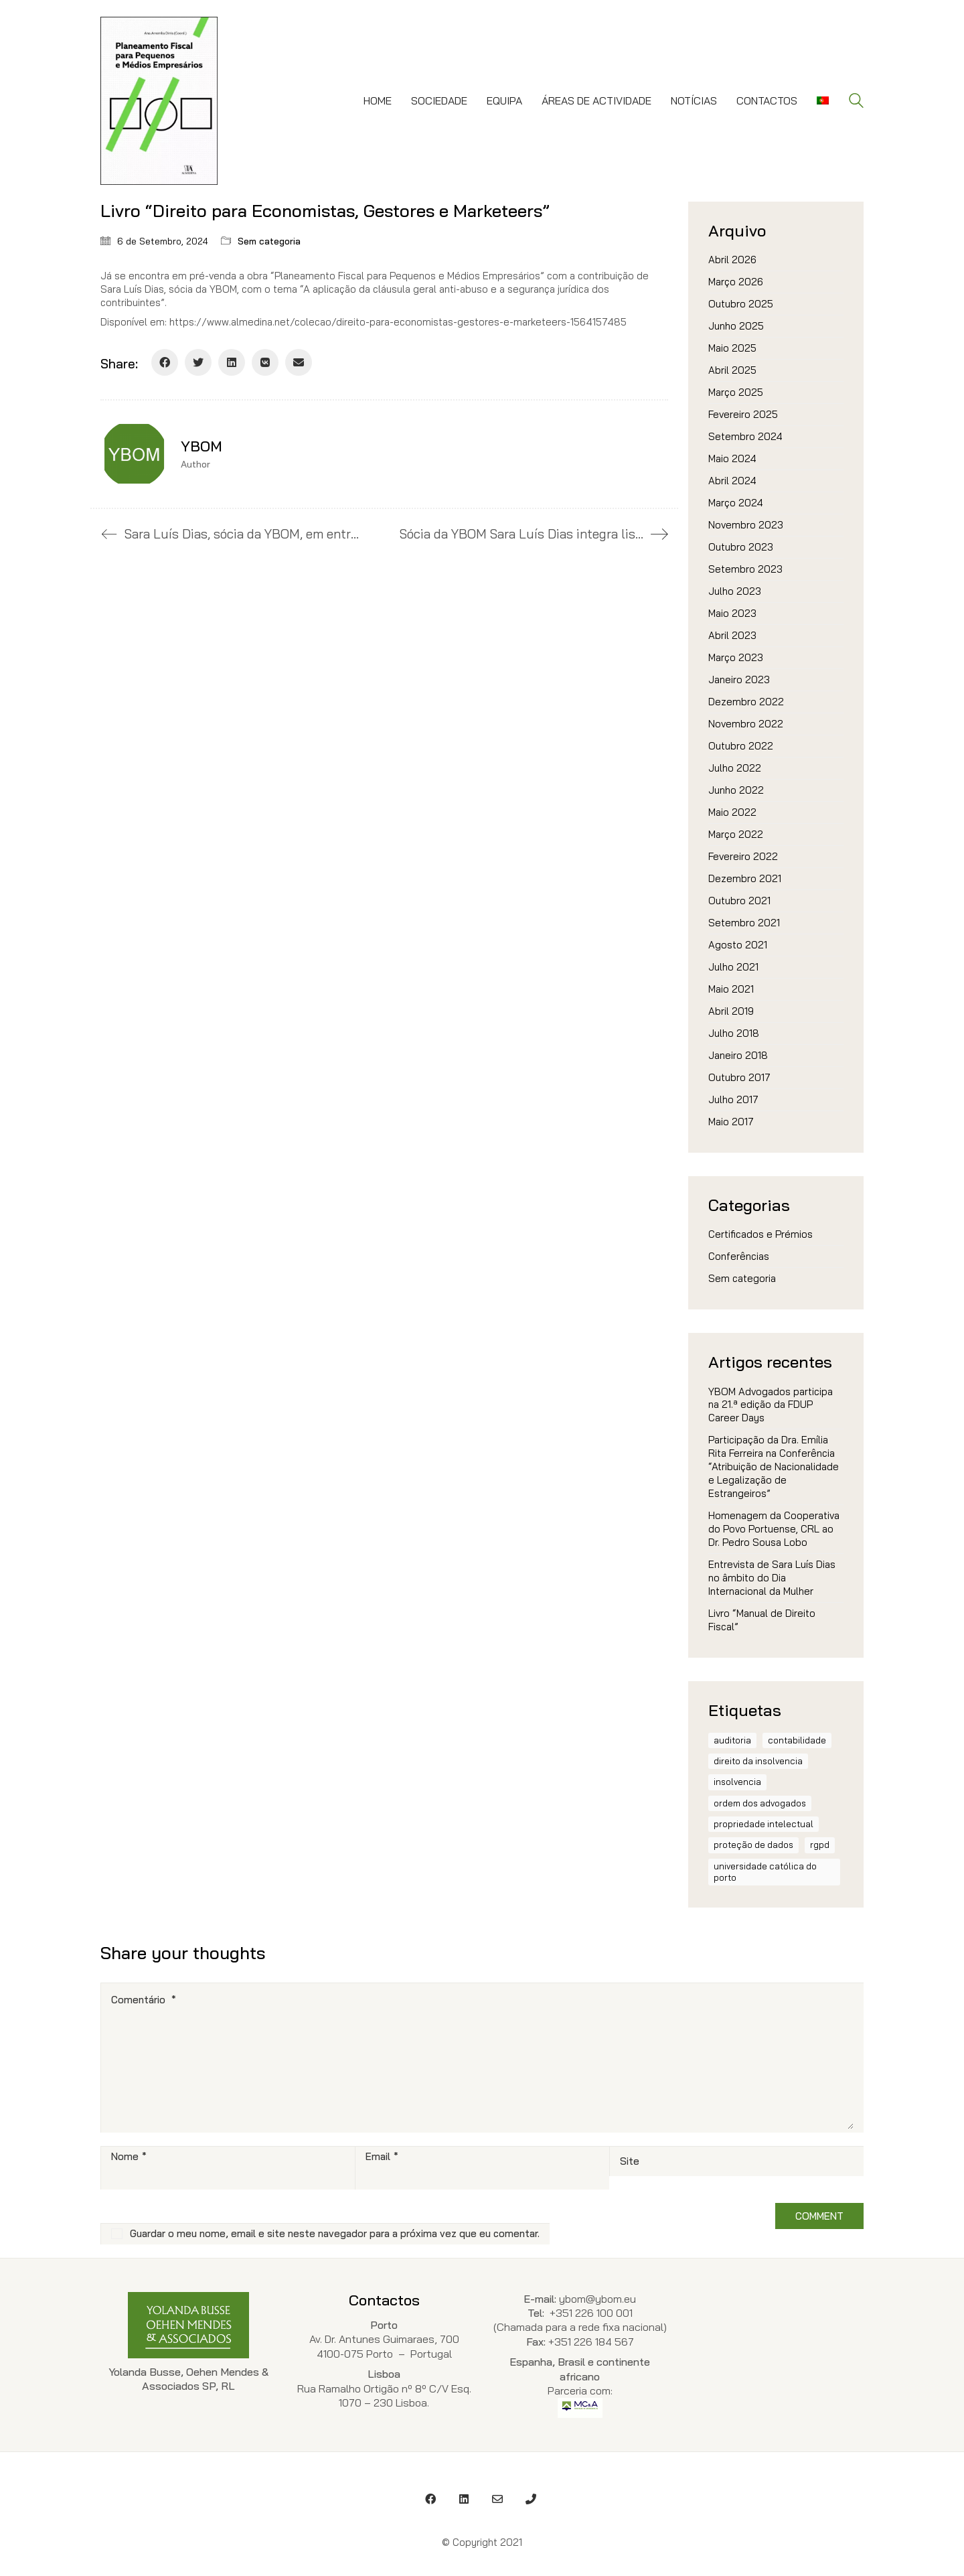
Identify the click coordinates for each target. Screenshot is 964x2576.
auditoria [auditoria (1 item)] (732, 1740)
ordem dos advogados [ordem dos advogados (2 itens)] (760, 1803)
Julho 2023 (734, 591)
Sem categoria (269, 241)
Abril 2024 (732, 480)
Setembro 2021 (744, 922)
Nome (129, 2156)
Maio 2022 (732, 812)
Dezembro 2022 (746, 701)
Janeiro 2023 (739, 679)
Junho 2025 (736, 325)
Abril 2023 (732, 635)
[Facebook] (164, 362)
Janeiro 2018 (738, 1055)
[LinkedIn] (231, 362)
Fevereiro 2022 (743, 856)
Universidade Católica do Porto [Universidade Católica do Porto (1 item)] (765, 1872)
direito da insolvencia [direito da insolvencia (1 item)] (758, 1761)
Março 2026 (735, 281)
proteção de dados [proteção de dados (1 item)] (753, 1844)
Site (629, 2161)
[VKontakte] (265, 362)
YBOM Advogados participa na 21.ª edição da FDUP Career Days (770, 1405)
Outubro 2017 (739, 1077)
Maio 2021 (731, 989)
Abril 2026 (732, 259)
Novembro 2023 (745, 524)
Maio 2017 (731, 1121)
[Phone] (530, 2499)
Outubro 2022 (740, 745)
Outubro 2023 (740, 547)
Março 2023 (735, 657)
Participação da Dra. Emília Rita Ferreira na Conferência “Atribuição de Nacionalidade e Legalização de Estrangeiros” (773, 1466)
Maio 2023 (732, 613)
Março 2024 (735, 502)
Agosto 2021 (737, 944)
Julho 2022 (734, 768)
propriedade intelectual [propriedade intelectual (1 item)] (763, 1823)
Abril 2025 (732, 370)
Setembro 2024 (745, 436)
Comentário (143, 1999)
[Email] (298, 362)
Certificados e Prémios (760, 1234)
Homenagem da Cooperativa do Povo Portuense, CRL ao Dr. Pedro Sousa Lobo (773, 1529)
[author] (133, 454)
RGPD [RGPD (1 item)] (819, 1844)
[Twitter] (198, 362)
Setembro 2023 (745, 569)
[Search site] (856, 102)
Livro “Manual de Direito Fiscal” (761, 1620)
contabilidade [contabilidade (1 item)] (797, 1740)
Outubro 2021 (739, 900)
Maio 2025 (732, 348)
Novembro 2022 (745, 723)
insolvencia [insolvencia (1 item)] (737, 1781)
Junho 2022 (736, 790)
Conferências (738, 1256)
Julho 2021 (733, 966)
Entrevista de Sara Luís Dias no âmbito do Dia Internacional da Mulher (771, 1577)
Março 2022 (735, 834)
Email (382, 2156)
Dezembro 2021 (744, 878)
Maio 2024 (732, 458)
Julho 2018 (733, 1033)
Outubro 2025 (740, 303)
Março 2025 (735, 392)
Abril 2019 (731, 1011)
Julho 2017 (733, 1099)
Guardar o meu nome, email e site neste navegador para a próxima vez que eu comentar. (335, 2233)
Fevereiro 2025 (743, 414)
